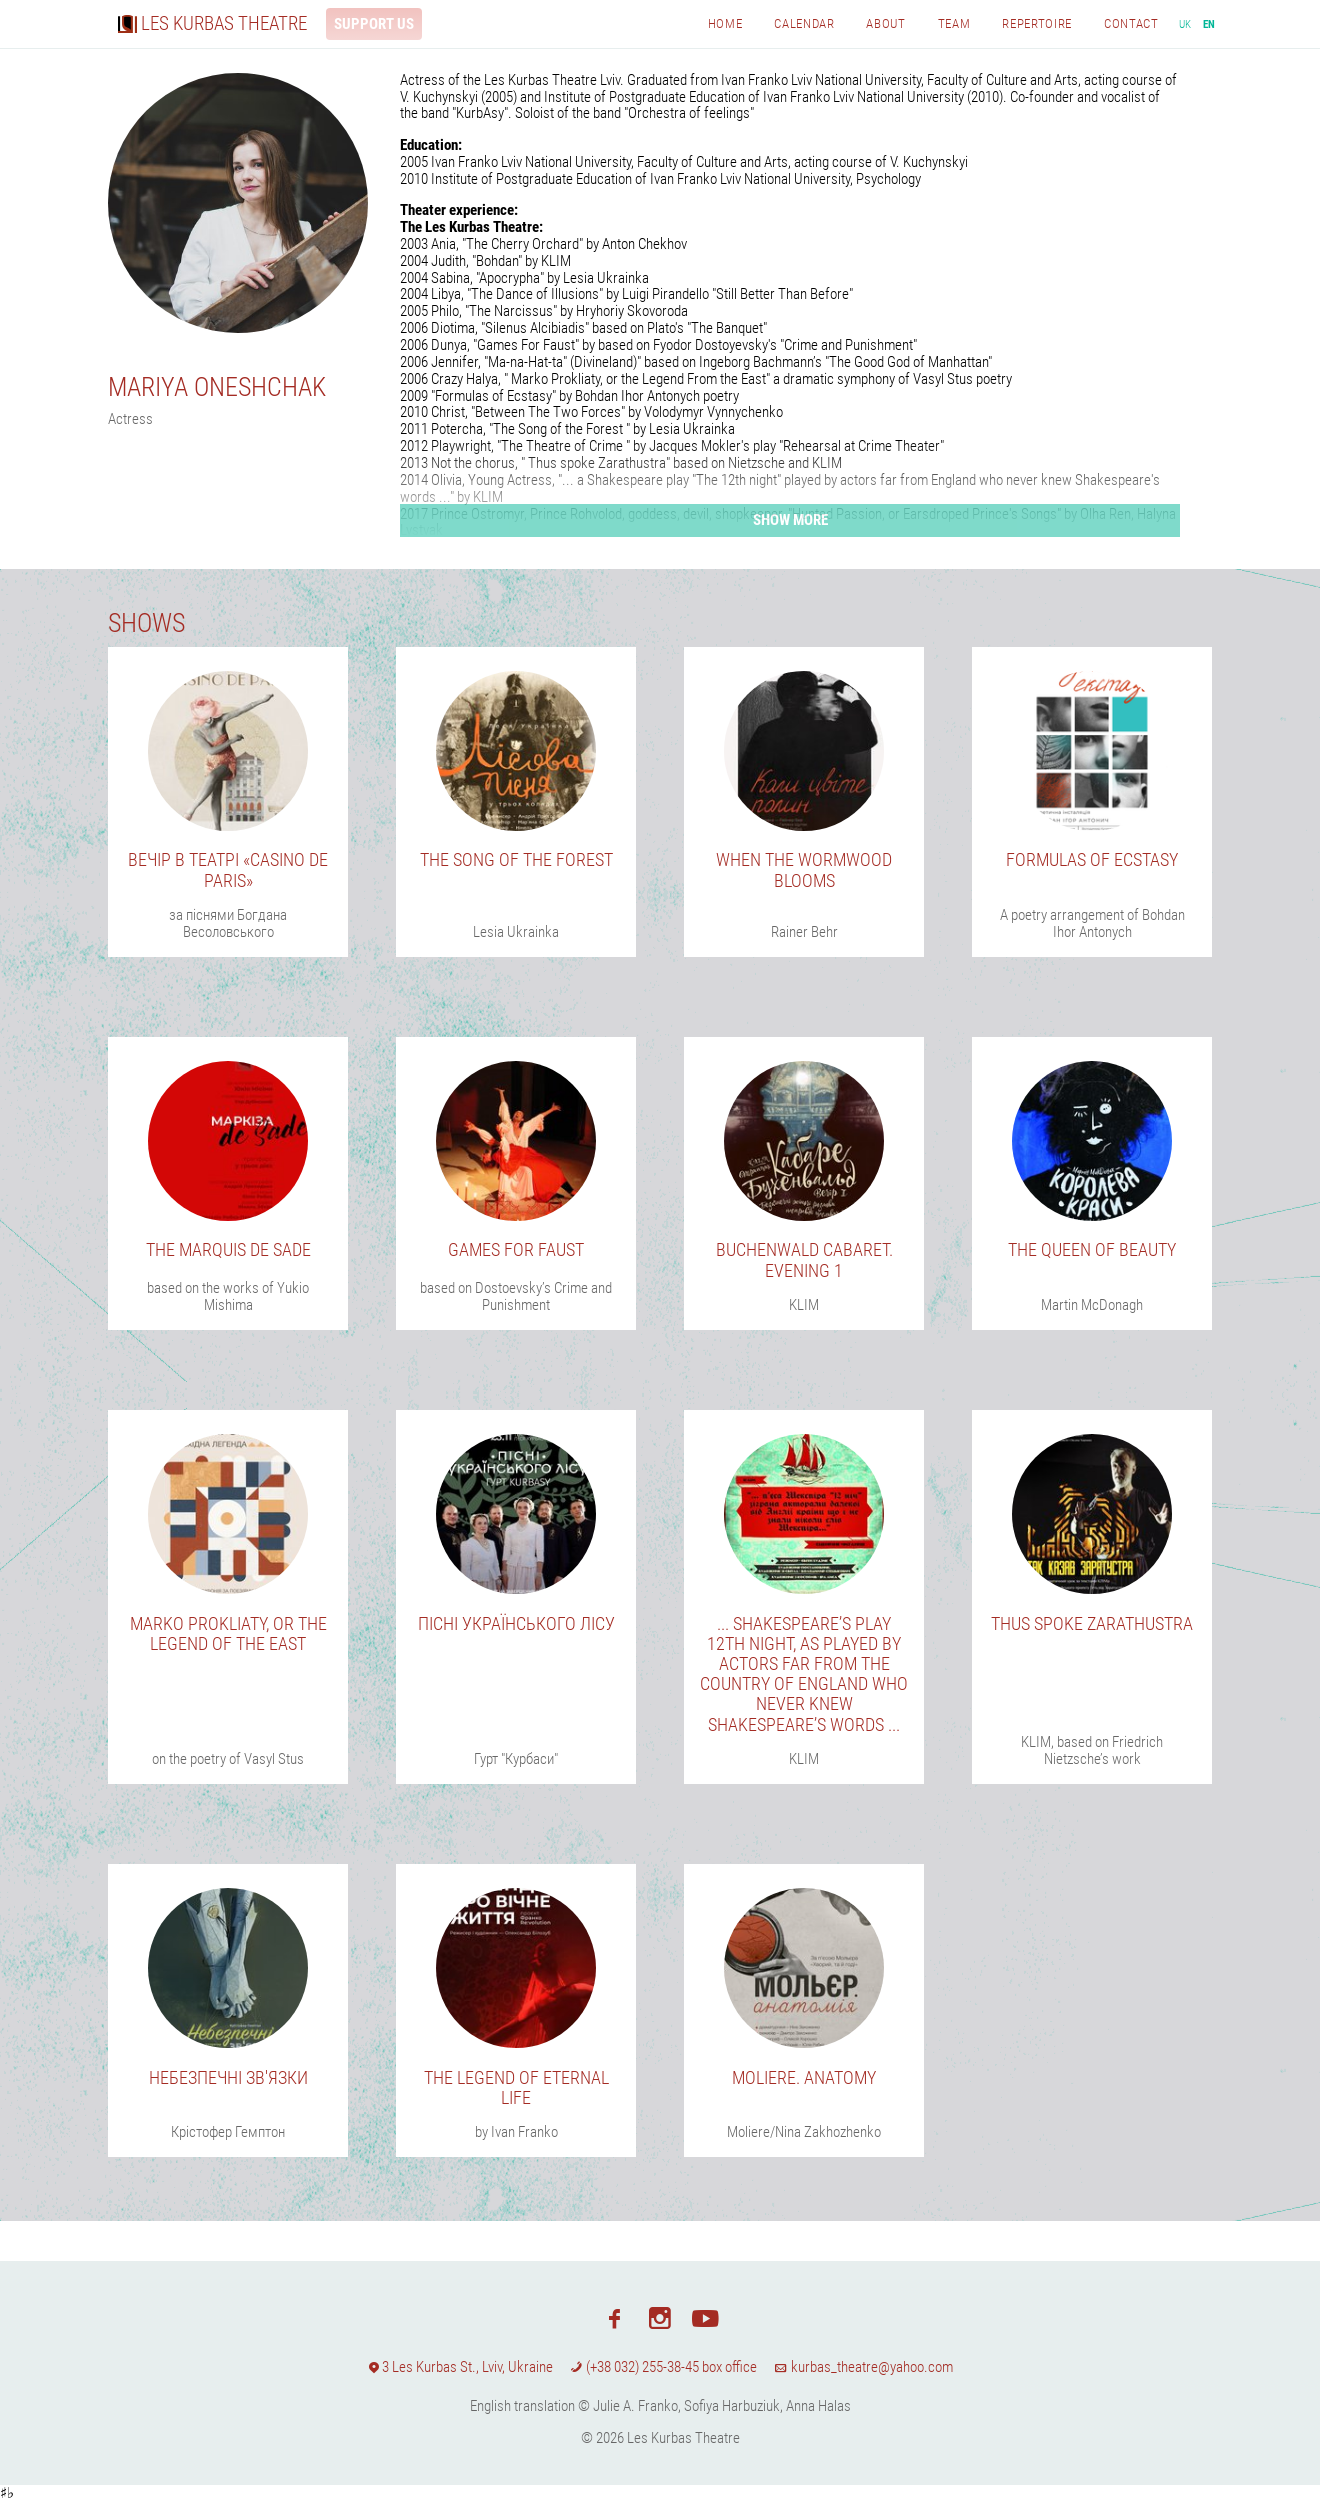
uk (1185, 24)
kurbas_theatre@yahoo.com (863, 2367)
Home (725, 23)
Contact (1131, 23)
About (885, 23)
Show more (790, 520)
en (1209, 24)
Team (954, 23)
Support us (374, 24)
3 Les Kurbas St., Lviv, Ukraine (460, 2367)
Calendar (804, 23)
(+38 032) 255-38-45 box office (663, 2367)
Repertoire (1037, 23)
